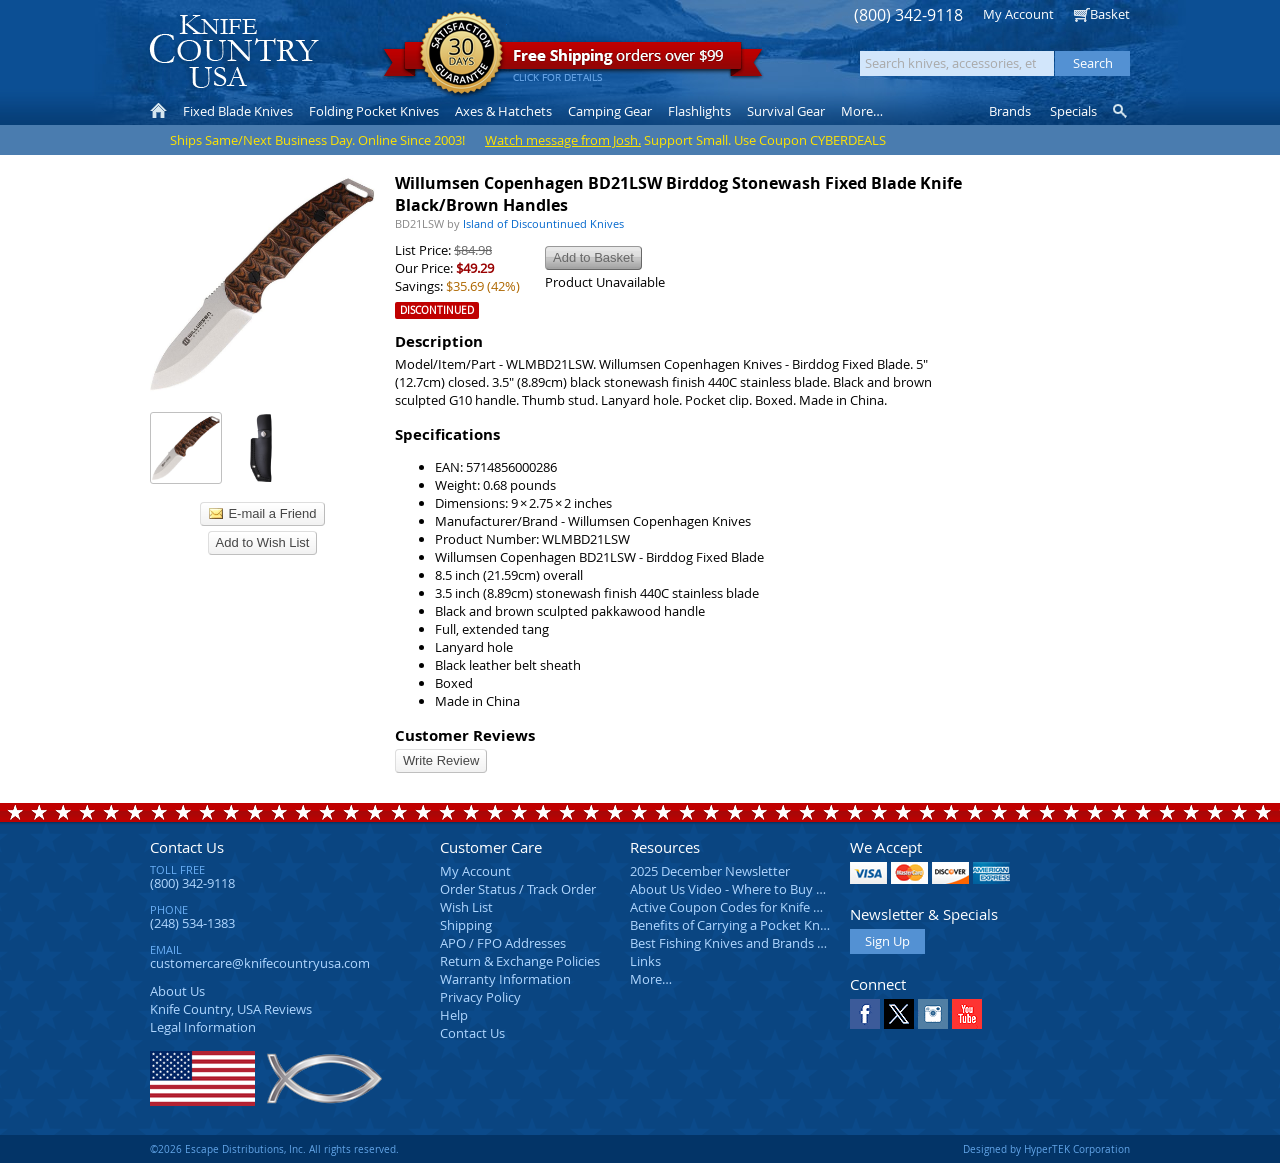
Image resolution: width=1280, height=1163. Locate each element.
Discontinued (437, 310)
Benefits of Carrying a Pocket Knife (732, 925)
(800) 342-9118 (908, 15)
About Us (177, 991)
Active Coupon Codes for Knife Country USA (759, 907)
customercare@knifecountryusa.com (260, 963)
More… (651, 979)
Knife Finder (1121, 111)
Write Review (441, 760)
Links (645, 961)
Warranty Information (505, 979)
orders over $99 (573, 60)
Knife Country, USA (234, 51)
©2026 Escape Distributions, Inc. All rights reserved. (274, 1149)
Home (158, 111)
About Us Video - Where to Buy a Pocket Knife (765, 889)
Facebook (865, 1014)
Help (454, 1015)
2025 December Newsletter (710, 871)
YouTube (967, 1014)
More (862, 111)
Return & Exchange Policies (520, 961)
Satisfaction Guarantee (461, 54)
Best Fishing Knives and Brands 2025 (737, 943)
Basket (1110, 14)
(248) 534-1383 (192, 923)
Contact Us (187, 847)
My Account (1018, 14)
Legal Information (203, 1027)
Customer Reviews (465, 735)
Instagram (933, 1014)
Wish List (466, 907)
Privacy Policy (480, 997)
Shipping (466, 925)
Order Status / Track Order (518, 889)
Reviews (231, 1009)
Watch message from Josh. (563, 140)
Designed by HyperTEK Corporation (1046, 1149)
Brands (1010, 111)
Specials (1073, 111)
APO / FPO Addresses (503, 943)
